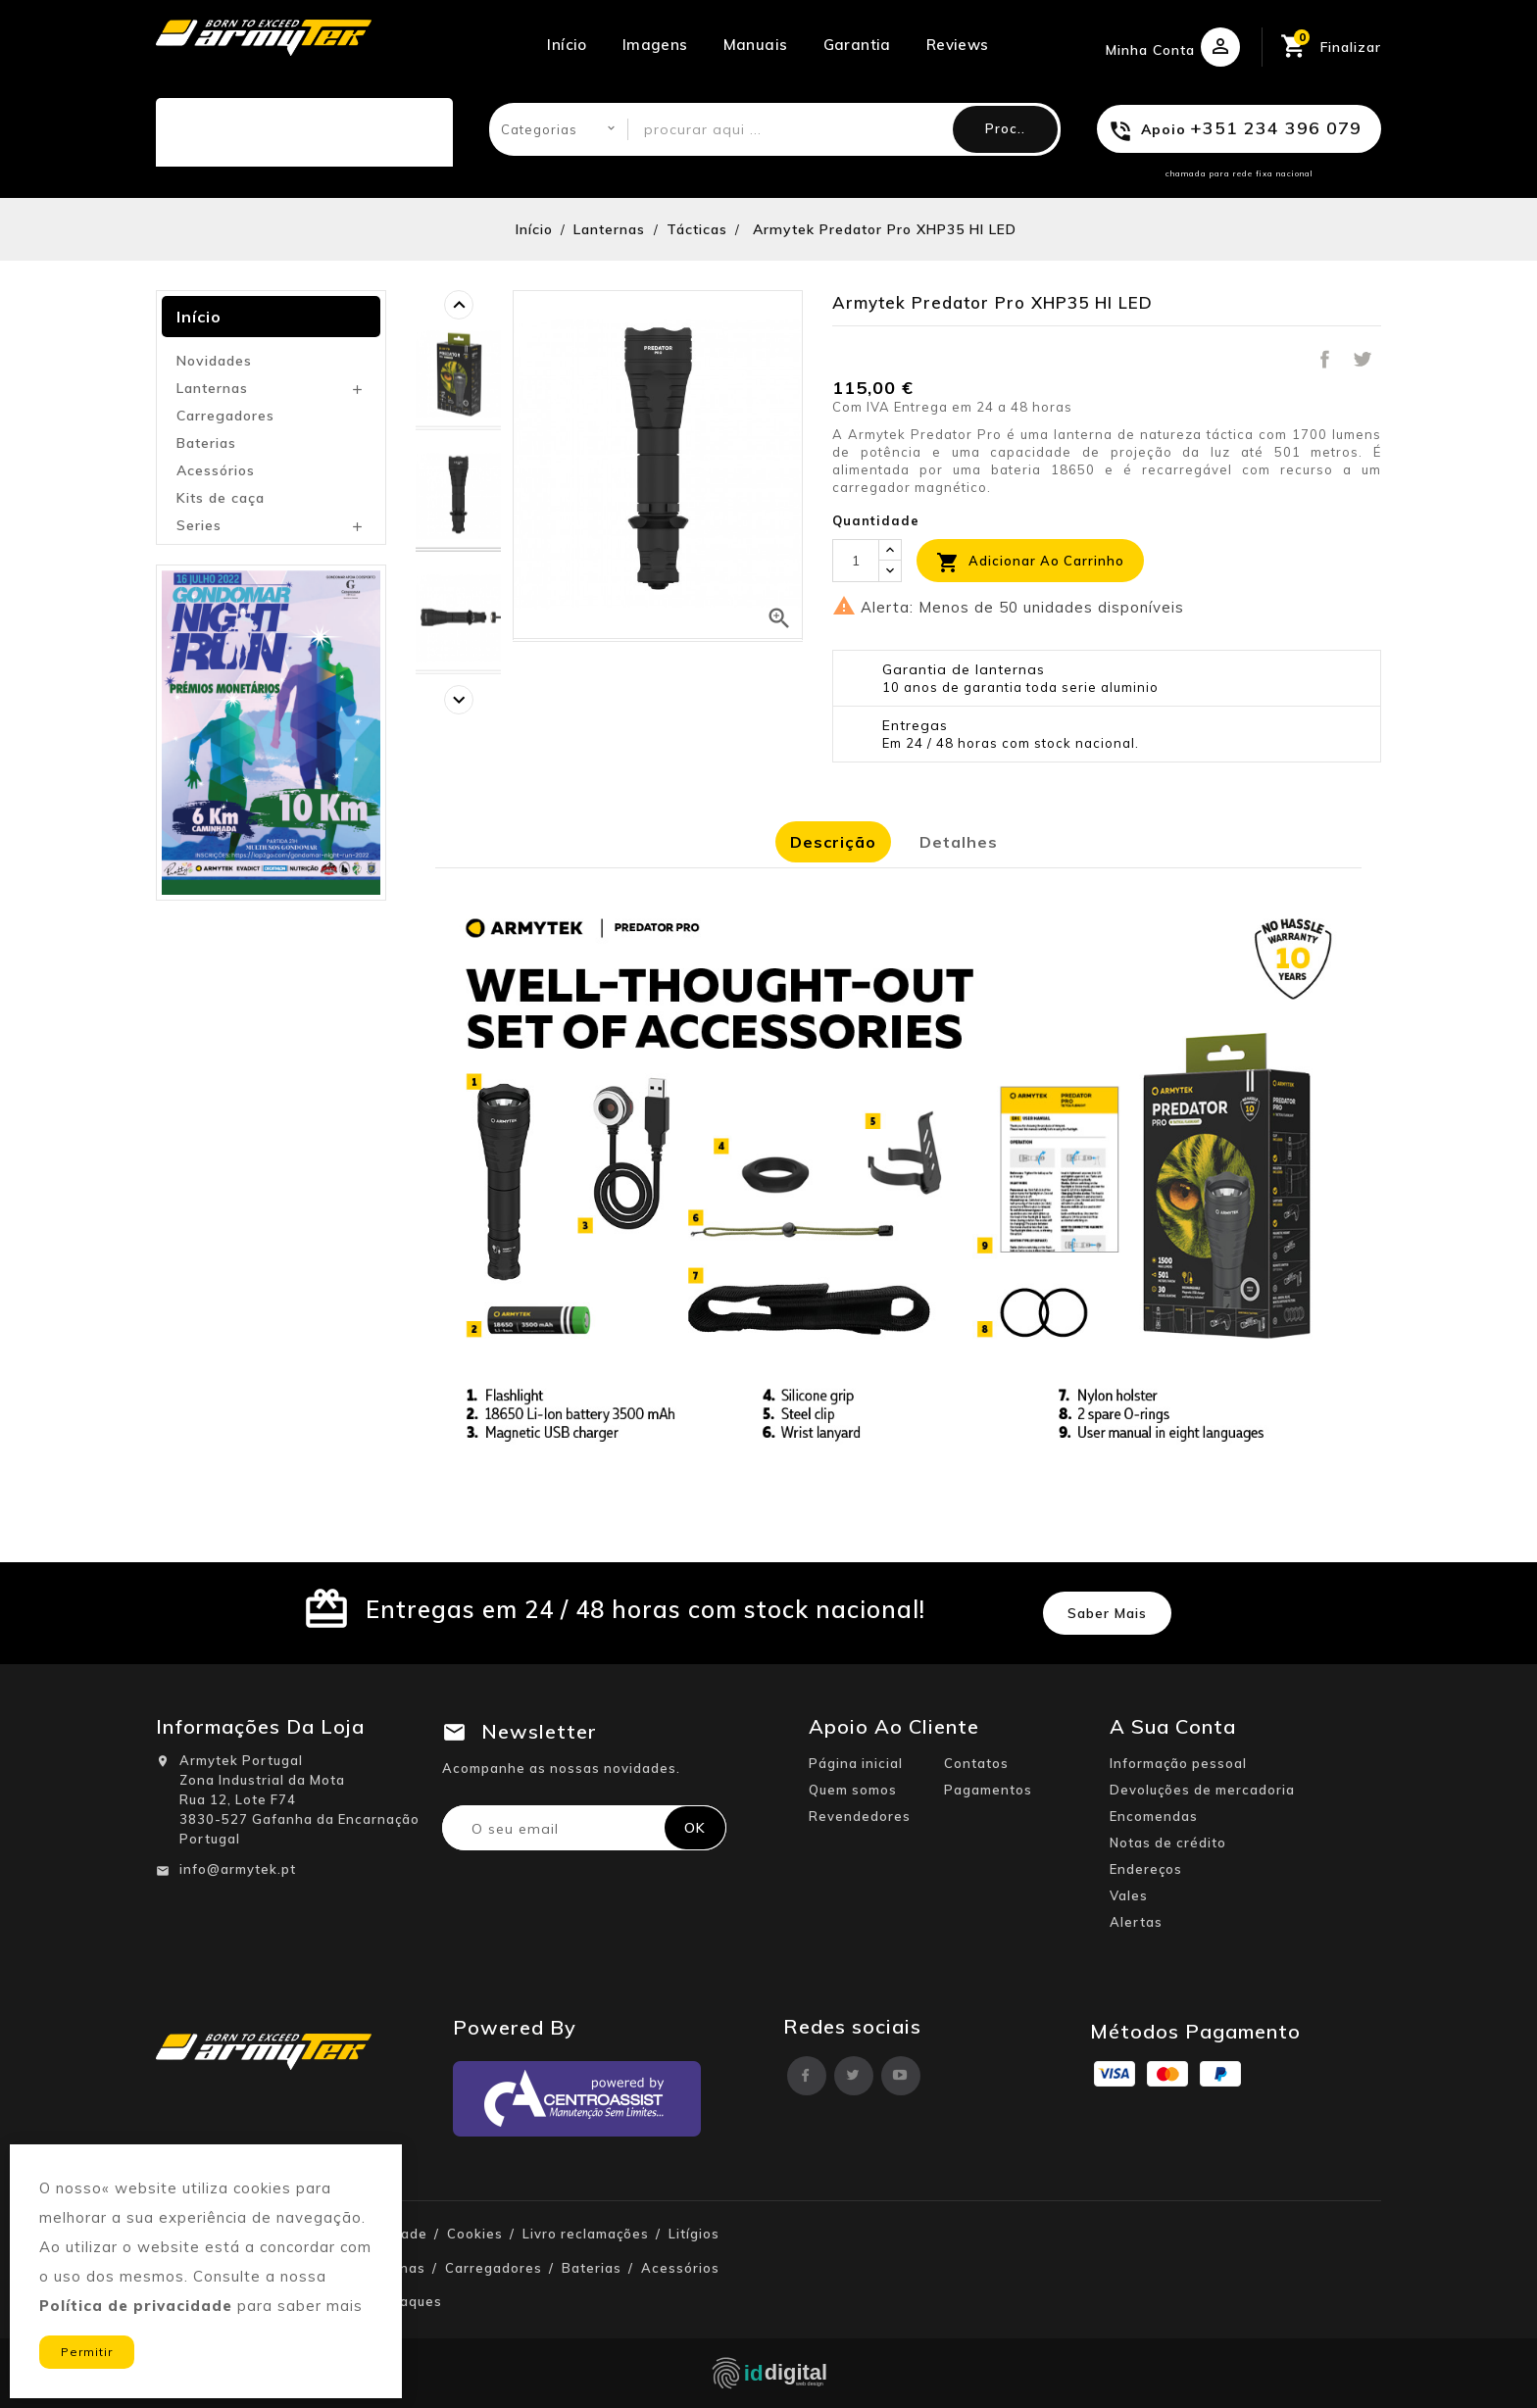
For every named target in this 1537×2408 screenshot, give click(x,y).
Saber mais (1107, 1613)
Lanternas (212, 388)
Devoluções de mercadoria (1202, 1789)
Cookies (475, 2233)
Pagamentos (988, 1789)
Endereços (1146, 1869)
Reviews (957, 44)
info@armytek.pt (237, 1869)
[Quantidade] (855, 560)
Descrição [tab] (833, 842)
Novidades (214, 360)
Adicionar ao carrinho (1030, 562)
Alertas (1136, 1922)
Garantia (857, 44)
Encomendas (1154, 1816)
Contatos (976, 1763)
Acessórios (215, 470)
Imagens (655, 44)
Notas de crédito (1168, 1842)
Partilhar (1324, 359)
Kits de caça (220, 498)
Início (566, 44)
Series (199, 525)
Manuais (755, 44)
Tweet (1362, 359)
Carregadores (225, 415)
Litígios (694, 2233)
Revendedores (860, 1816)
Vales (1129, 1895)
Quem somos (853, 1789)
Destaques (404, 2301)
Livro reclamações (585, 2233)
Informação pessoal (1178, 1763)
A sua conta (1173, 1726)
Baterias (206, 443)
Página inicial (856, 1763)
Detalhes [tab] (958, 842)
